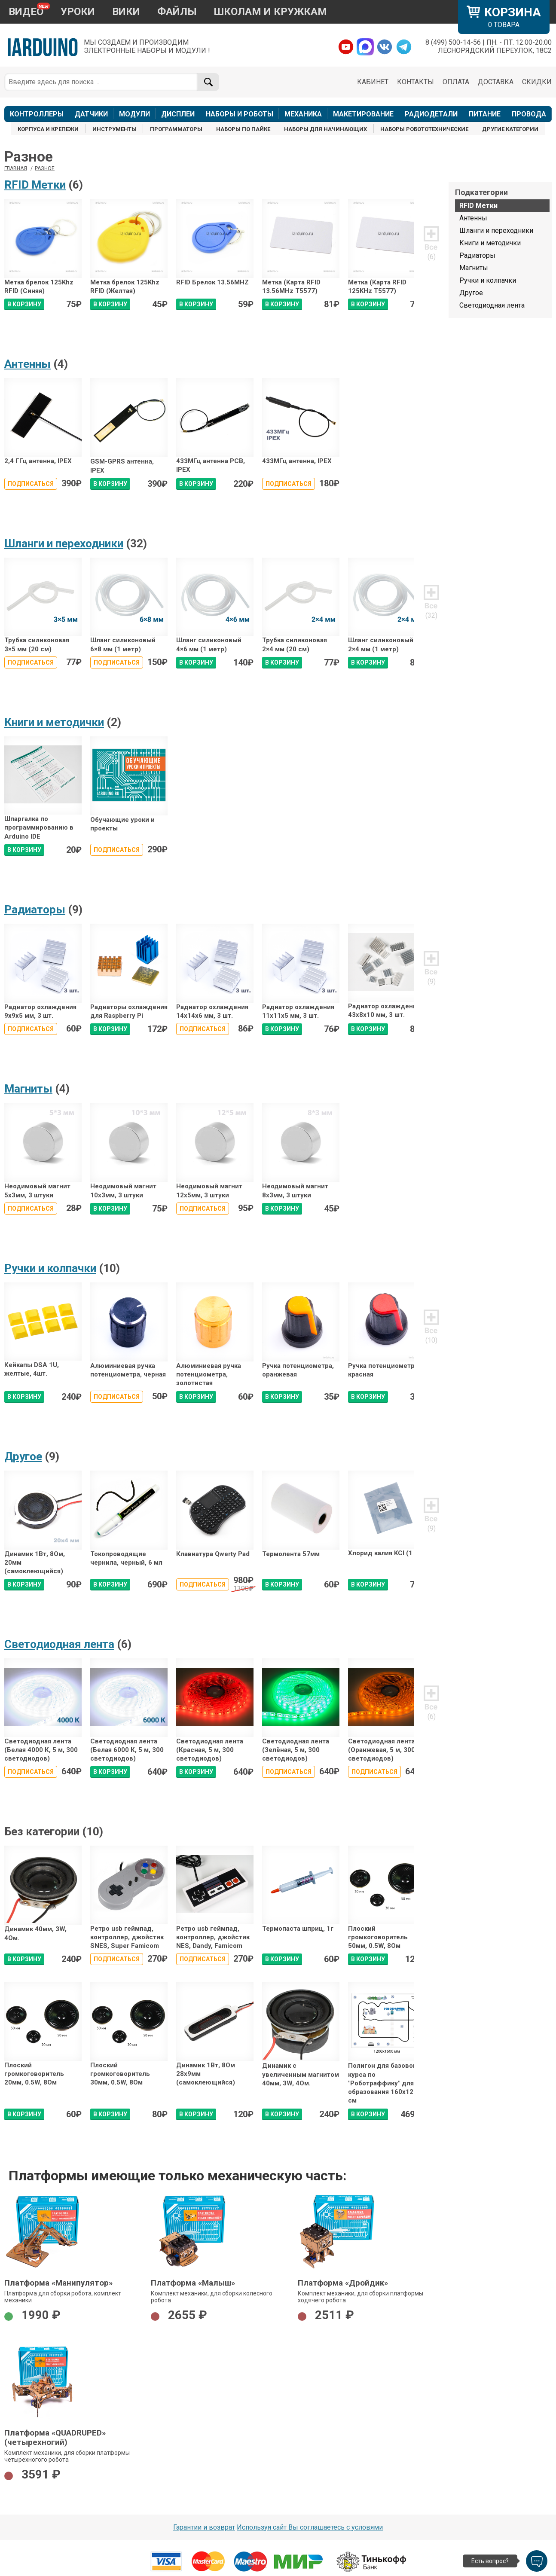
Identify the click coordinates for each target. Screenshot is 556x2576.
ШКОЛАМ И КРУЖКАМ (270, 12)
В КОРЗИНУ (24, 304)
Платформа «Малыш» (193, 2283)
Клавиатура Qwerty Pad (213, 1554)
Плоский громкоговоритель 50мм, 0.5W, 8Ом (378, 1937)
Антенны (27, 363)
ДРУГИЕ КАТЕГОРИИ (510, 129)
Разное (45, 168)
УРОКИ (78, 12)
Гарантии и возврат (204, 2527)
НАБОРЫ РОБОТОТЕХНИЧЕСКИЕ (424, 129)
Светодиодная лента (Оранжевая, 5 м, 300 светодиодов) (381, 1750)
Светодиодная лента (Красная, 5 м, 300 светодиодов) (209, 1750)
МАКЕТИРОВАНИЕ (363, 114)
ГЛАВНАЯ (15, 168)
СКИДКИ (537, 82)
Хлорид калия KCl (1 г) (384, 1553)
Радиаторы (34, 909)
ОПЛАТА (456, 82)
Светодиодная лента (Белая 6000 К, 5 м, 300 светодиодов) (127, 1750)
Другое (23, 1456)
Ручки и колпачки (50, 1268)
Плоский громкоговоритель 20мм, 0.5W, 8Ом (34, 2074)
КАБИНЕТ (372, 82)
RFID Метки (35, 184)
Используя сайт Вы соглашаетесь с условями (310, 2527)
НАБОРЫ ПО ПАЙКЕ (243, 129)
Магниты (28, 1088)
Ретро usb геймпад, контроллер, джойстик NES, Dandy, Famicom (213, 1937)
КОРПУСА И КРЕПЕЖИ (48, 129)
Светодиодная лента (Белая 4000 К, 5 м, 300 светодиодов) (41, 1750)
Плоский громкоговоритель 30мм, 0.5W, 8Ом (120, 2074)
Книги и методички (54, 722)
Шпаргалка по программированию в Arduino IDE (38, 827)
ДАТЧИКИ (91, 114)
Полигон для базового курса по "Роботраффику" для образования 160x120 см (384, 2083)
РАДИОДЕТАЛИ (431, 114)
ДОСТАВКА (495, 82)
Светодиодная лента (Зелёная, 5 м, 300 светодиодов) (295, 1750)
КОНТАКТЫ (415, 82)
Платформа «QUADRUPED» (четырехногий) (55, 2437)
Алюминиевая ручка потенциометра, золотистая (208, 1374)
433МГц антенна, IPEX (297, 461)
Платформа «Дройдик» (343, 2283)
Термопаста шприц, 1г (297, 1928)
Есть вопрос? (490, 2561)
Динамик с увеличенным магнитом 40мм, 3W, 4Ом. (300, 2074)
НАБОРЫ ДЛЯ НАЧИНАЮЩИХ (325, 129)
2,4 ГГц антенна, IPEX (38, 461)
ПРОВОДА (529, 114)
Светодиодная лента (59, 1644)
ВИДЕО (26, 12)
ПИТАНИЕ (485, 114)
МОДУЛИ (134, 114)
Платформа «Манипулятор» (58, 2283)
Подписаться (31, 483)
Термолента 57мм (291, 1554)
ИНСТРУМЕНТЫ (114, 129)
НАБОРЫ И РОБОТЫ (239, 114)
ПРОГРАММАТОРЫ (176, 129)
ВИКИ (126, 12)
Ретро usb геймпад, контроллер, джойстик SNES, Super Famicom (127, 1937)
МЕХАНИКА (303, 114)
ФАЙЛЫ (177, 12)
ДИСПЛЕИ (178, 114)
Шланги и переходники (63, 543)
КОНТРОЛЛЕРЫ (37, 114)
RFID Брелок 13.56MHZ (212, 282)
